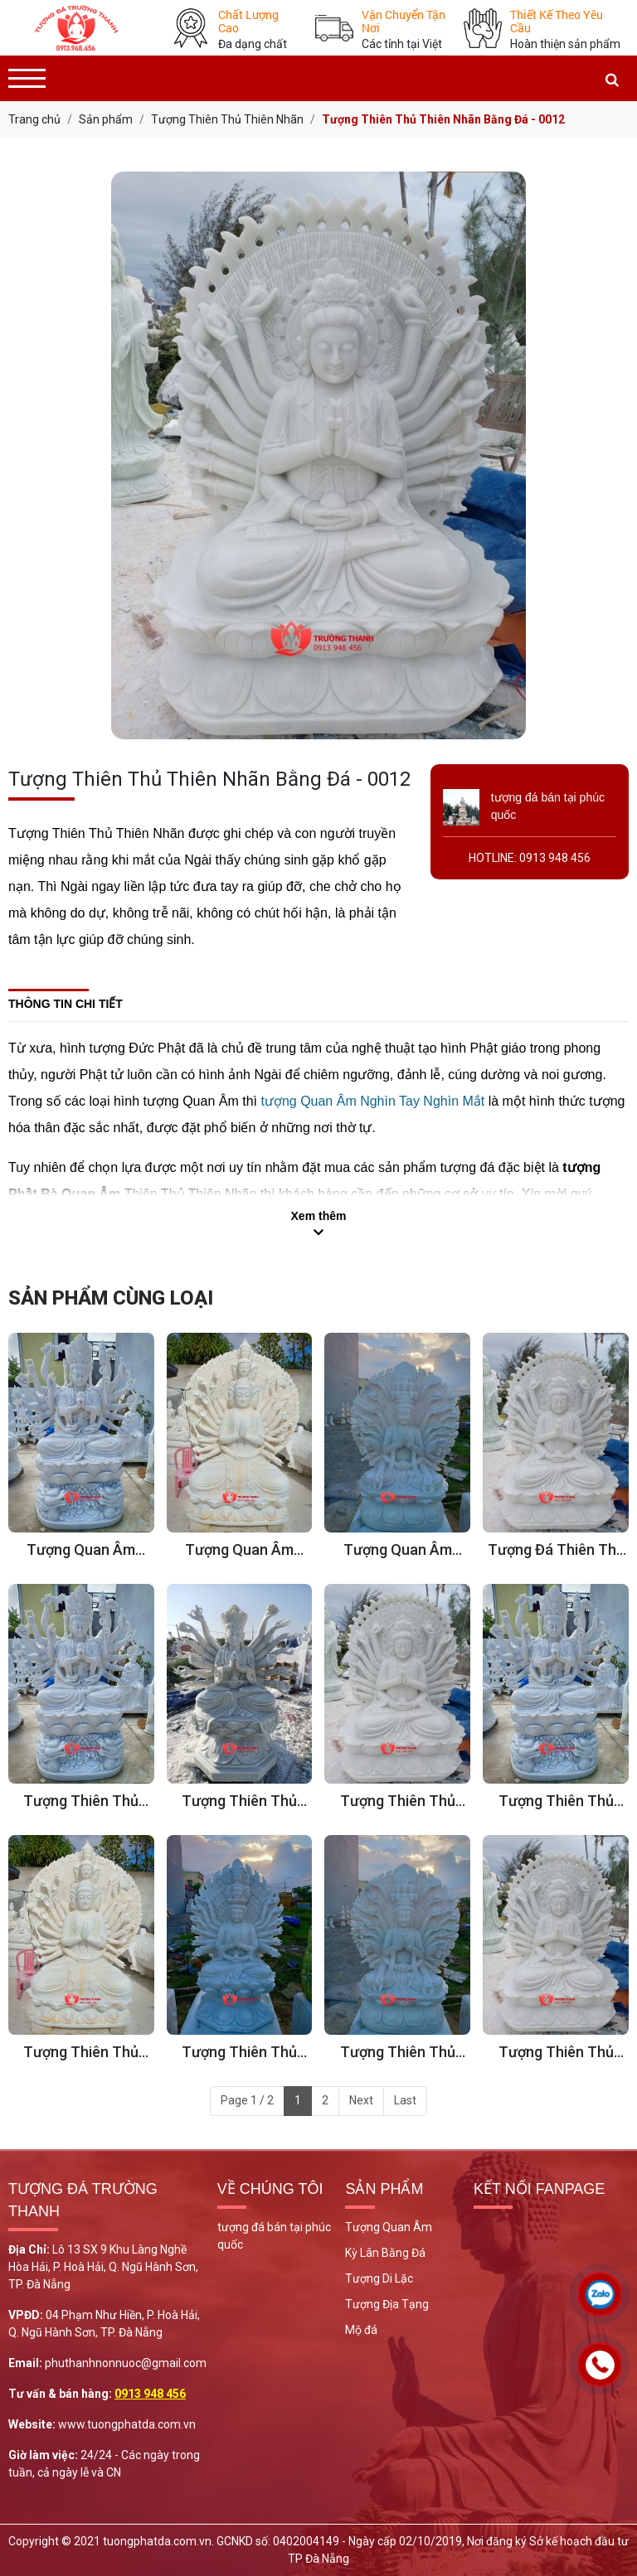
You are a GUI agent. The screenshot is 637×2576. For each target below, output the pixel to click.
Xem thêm (319, 1216)
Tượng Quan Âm (388, 2227)
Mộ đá (361, 2329)
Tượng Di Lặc (379, 2278)
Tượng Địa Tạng (387, 2304)
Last (405, 2100)
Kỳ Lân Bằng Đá (385, 2252)
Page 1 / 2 (247, 2100)
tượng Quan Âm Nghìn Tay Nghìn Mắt (372, 1101)
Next (361, 2100)
